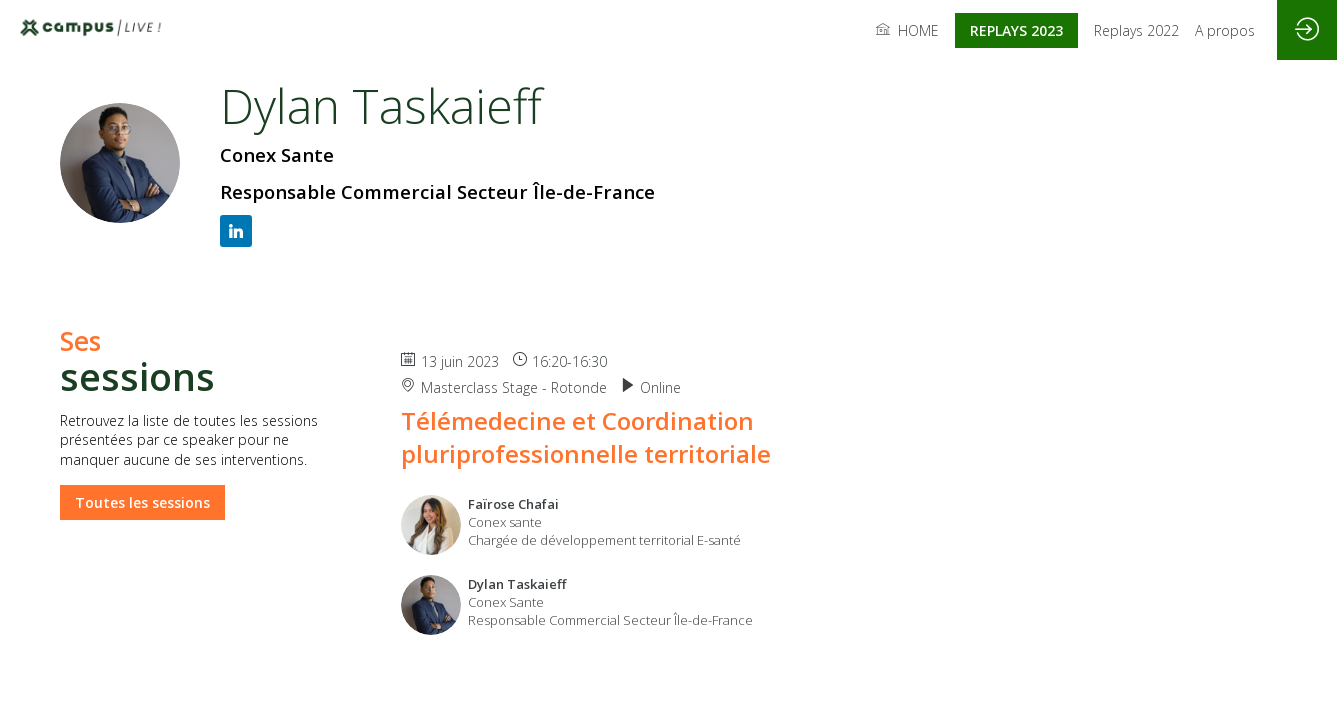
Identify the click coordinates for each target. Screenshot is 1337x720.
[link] (907, 30)
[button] (1016, 30)
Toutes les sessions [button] (142, 501)
